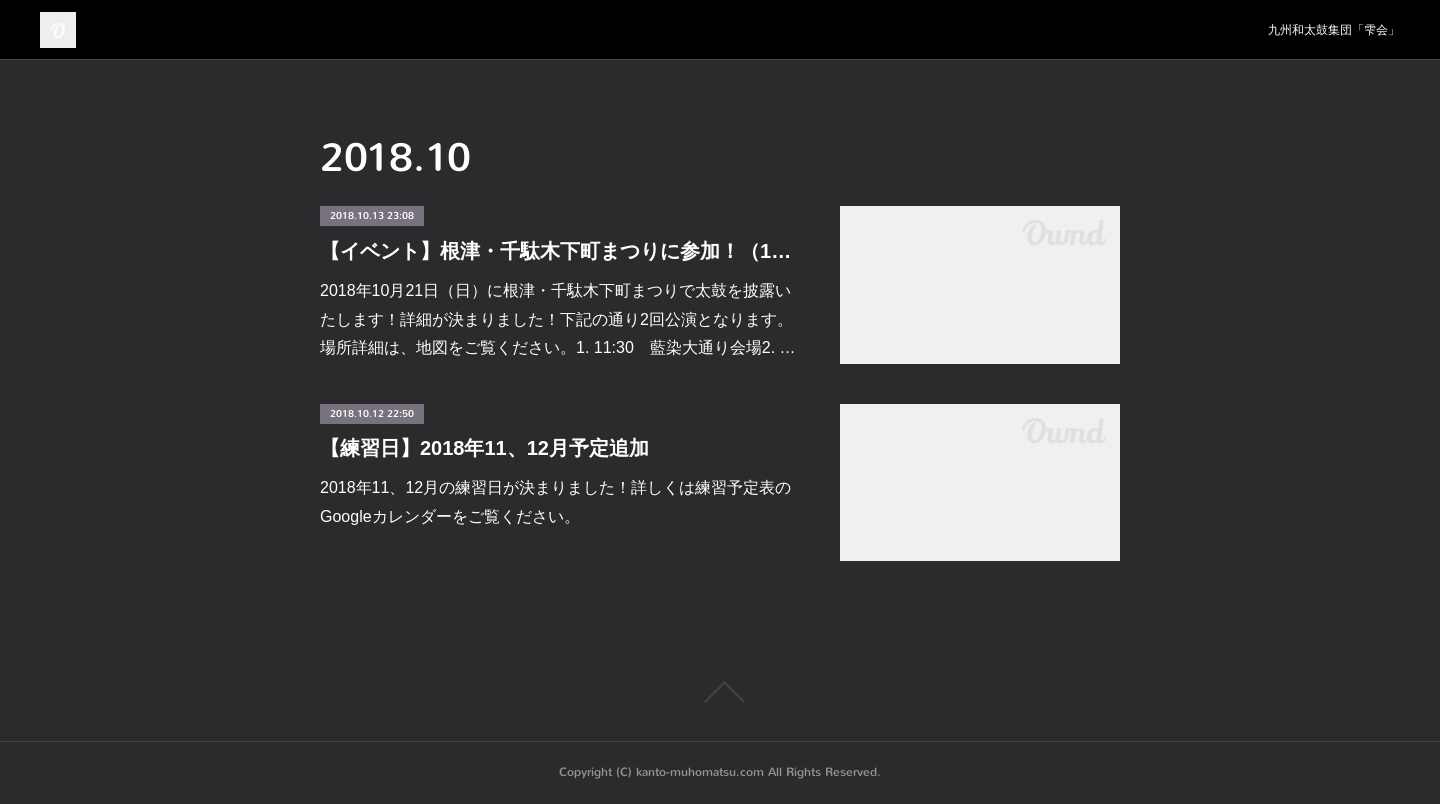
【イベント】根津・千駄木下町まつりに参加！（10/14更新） (560, 251)
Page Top (720, 692)
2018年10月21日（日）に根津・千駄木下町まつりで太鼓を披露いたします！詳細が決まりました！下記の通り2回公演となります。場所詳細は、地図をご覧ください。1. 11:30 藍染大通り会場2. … (558, 319)
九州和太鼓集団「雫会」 (1334, 30)
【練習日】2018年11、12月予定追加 (484, 448)
